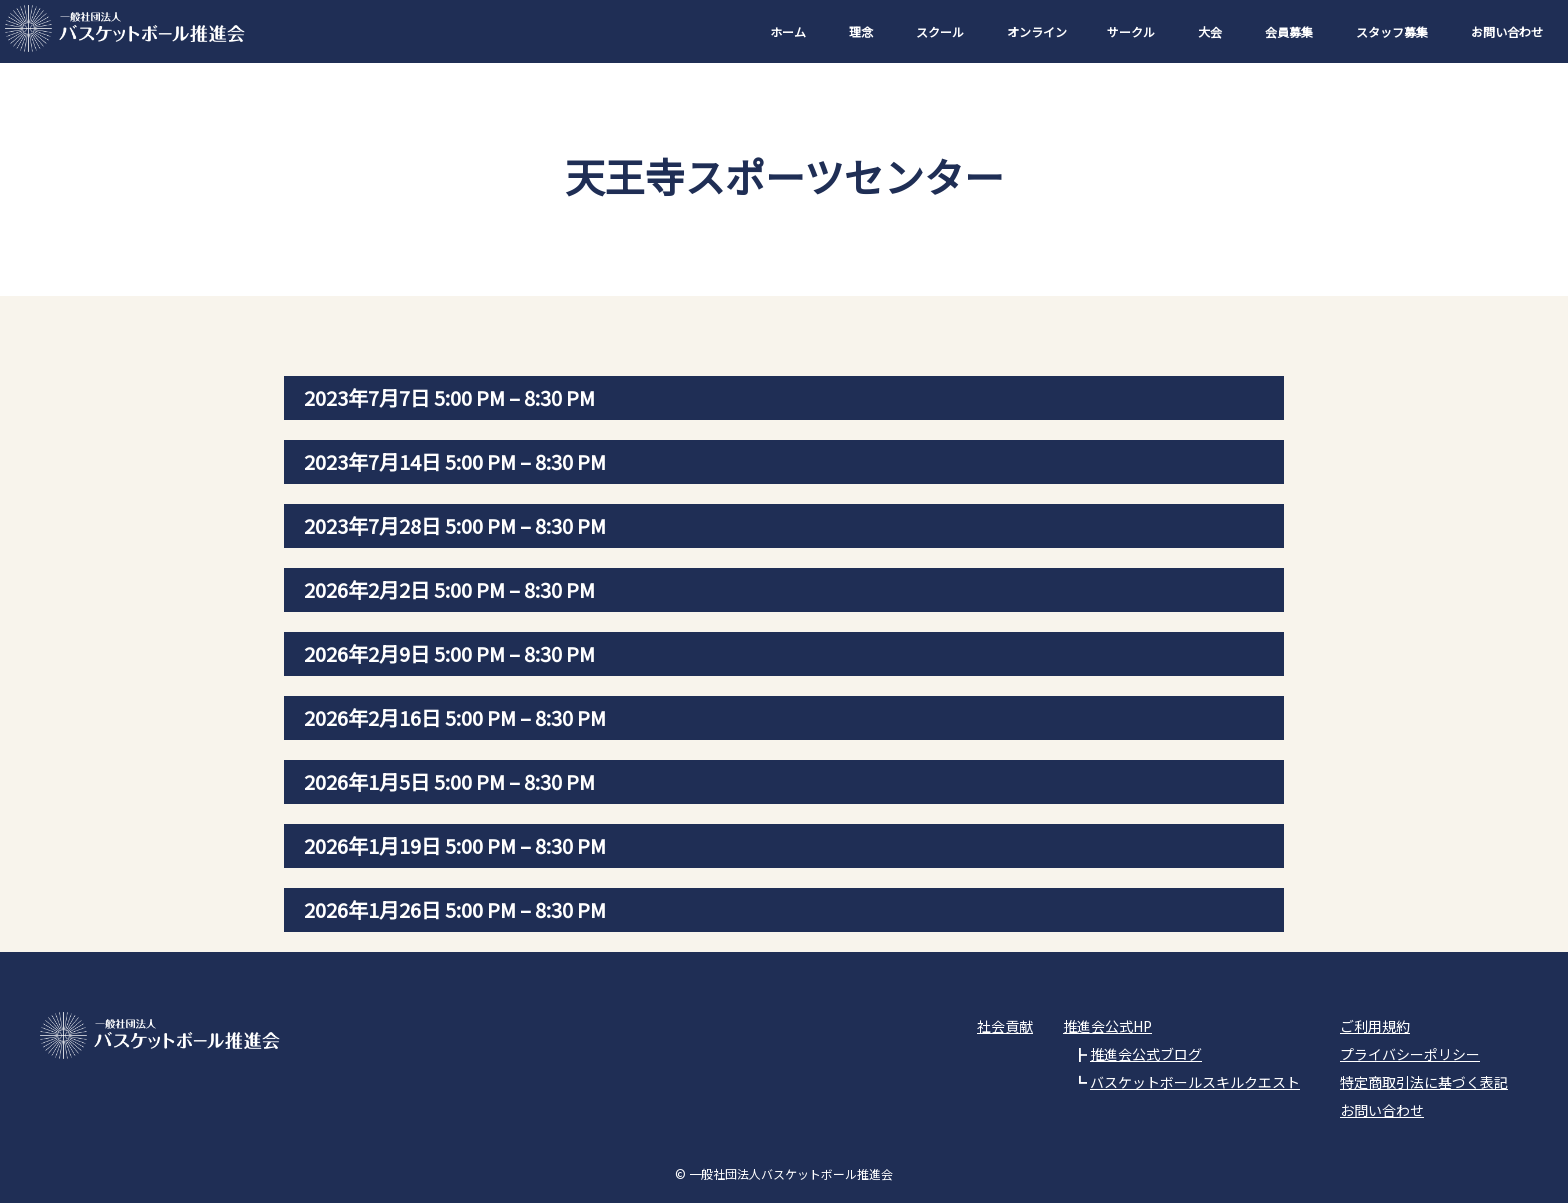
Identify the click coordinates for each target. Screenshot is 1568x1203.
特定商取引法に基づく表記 (1424, 1082)
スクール (940, 31)
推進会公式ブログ (1146, 1054)
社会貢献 (1005, 1026)
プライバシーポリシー (1410, 1054)
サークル (1131, 31)
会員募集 (1289, 31)
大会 (1210, 31)
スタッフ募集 (1392, 31)
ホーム (788, 31)
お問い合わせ (1507, 31)
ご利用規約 (1375, 1026)
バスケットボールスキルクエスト (1195, 1082)
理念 (861, 31)
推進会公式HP (1107, 1026)
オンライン (1037, 31)
